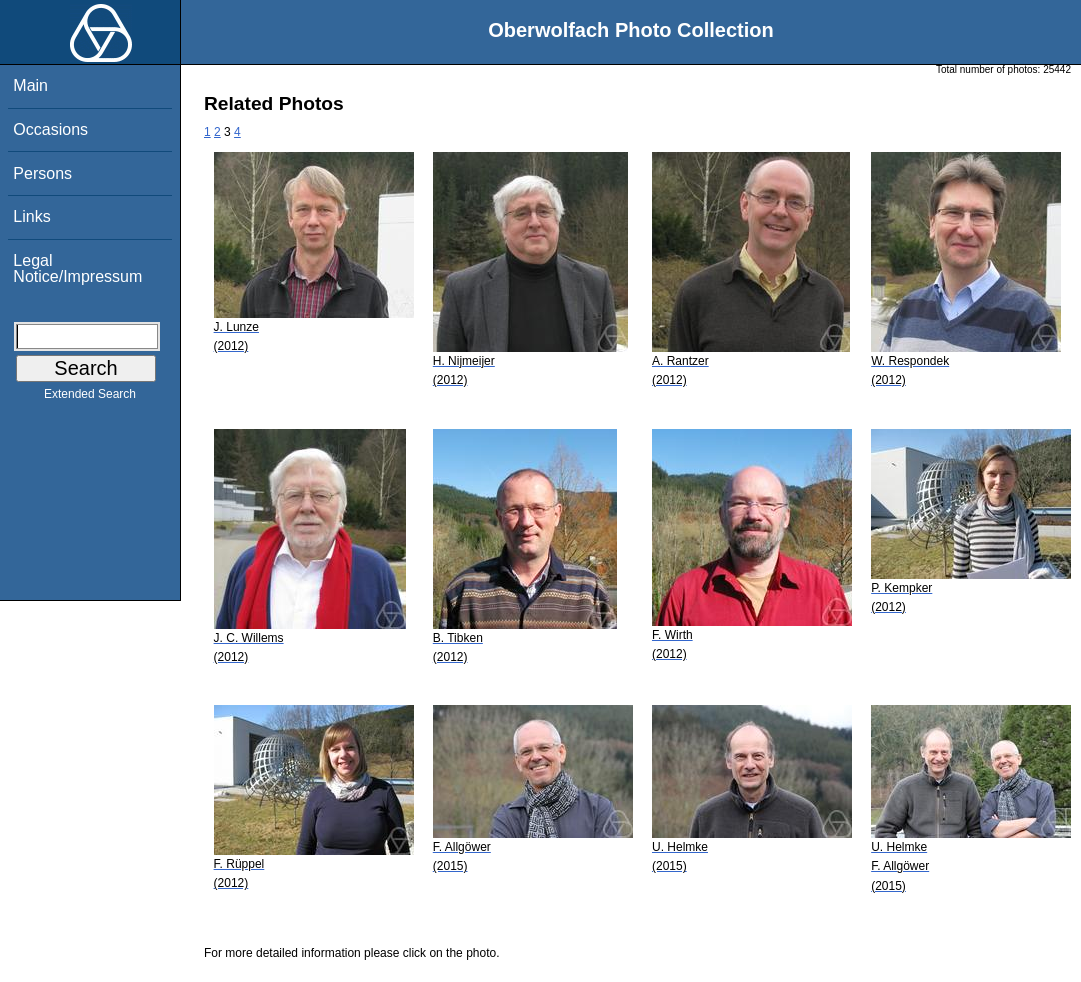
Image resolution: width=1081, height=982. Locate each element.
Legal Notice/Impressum (77, 268)
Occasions (50, 129)
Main (30, 85)
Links (31, 216)
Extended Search (90, 398)
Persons (42, 173)
